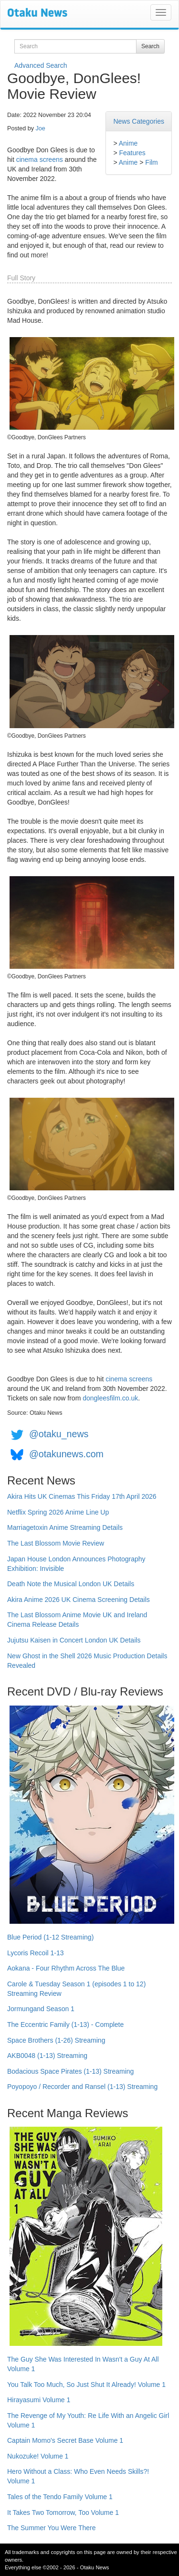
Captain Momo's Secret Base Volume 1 (65, 2440)
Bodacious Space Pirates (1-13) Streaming (70, 2071)
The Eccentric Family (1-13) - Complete (65, 2024)
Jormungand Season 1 (40, 2009)
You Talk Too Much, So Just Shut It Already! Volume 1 (86, 2384)
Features (132, 153)
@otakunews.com (66, 1454)
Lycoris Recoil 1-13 (35, 1953)
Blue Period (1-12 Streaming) (50, 1937)
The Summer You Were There (51, 2528)
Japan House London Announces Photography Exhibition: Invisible (76, 1563)
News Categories (138, 121)
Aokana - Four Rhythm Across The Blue (66, 1968)
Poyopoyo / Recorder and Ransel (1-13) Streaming (82, 2086)
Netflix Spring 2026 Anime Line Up (58, 1512)
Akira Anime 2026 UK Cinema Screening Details (78, 1599)
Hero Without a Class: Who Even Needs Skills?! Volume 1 (78, 2476)
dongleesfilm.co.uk (110, 1398)
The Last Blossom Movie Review (55, 1543)
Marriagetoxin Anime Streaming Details (65, 1527)
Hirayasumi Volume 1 (38, 2400)
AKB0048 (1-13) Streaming (47, 2055)
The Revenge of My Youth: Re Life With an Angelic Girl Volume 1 (88, 2420)
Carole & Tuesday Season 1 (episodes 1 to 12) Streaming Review (76, 1988)
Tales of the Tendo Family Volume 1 (60, 2497)
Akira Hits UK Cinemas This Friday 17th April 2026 (82, 1496)
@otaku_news (58, 1434)
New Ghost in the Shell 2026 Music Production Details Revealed (87, 1660)
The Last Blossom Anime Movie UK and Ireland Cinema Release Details (77, 1619)
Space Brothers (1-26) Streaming (56, 2040)
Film (151, 162)
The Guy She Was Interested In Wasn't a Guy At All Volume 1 (83, 2364)
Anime (128, 143)
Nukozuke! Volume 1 (37, 2456)
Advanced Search (40, 65)
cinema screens (39, 159)
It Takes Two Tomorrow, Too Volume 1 (63, 2512)
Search (150, 46)
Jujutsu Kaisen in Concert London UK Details (73, 1640)
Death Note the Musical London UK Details (70, 1584)
